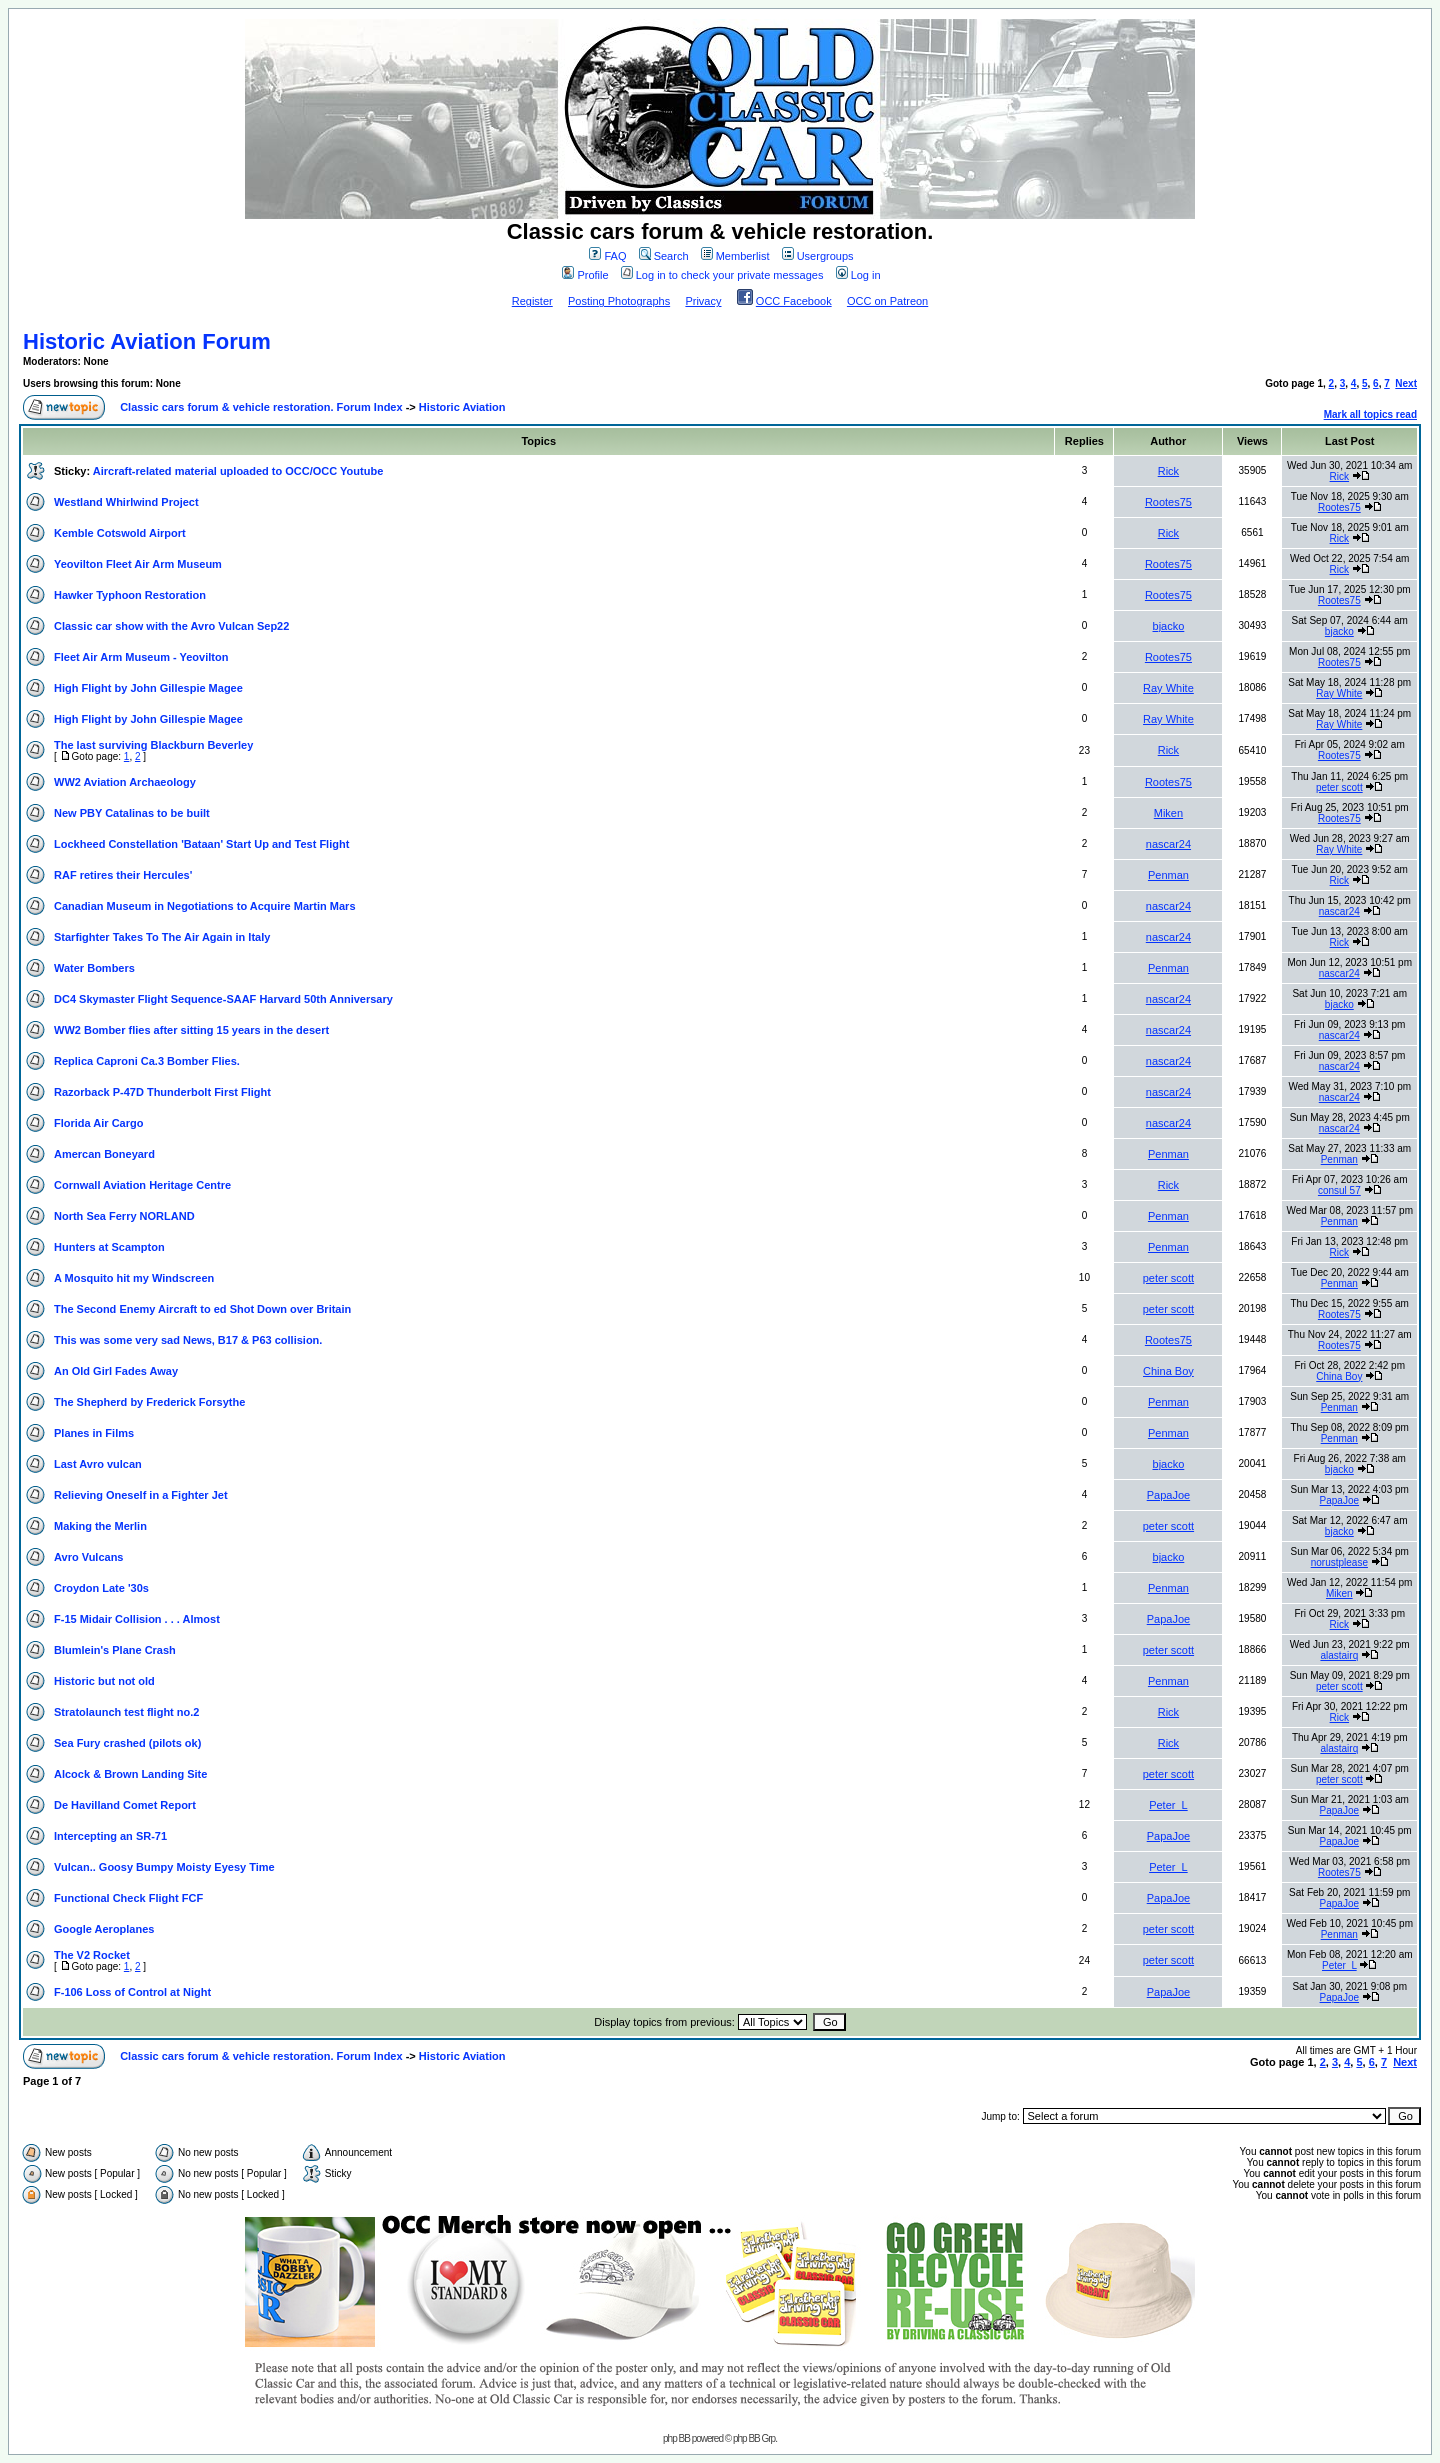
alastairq (1339, 1655)
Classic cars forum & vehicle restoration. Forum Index (261, 407)
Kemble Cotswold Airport (120, 533)
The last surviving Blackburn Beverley (153, 745)
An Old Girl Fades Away (116, 1371)
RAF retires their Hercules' (123, 875)
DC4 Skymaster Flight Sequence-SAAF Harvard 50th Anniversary (223, 999)
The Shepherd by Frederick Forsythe (149, 1402)
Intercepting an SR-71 (110, 1836)
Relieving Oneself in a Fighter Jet (141, 1495)
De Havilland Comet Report (125, 1805)
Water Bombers (94, 968)
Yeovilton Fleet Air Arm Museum (138, 564)
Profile (585, 275)
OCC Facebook (794, 301)
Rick (1168, 471)
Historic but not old (104, 1681)
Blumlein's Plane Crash (115, 1650)
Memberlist (735, 256)
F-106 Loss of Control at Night (132, 1992)
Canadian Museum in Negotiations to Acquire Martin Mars (205, 906)
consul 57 (1339, 1190)
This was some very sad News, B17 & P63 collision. (188, 1340)
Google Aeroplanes (104, 1929)
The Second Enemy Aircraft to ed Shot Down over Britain (202, 1309)
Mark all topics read (1370, 414)
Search (664, 256)
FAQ (607, 256)
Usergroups (818, 256)
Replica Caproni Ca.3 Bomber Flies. (147, 1061)
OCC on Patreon (887, 301)
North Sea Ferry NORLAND (124, 1216)
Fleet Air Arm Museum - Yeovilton (141, 657)
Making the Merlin (100, 1526)
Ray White (1168, 688)
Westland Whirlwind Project (126, 502)
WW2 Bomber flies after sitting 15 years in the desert (191, 1030)
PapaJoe (1168, 1495)
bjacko (1169, 626)
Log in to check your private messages (722, 275)
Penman (1168, 875)
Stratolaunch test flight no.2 (126, 1712)
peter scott (1339, 787)
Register (532, 301)
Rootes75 (1168, 502)
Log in (858, 275)
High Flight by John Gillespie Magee (148, 688)
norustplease (1339, 1562)
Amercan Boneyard (104, 1154)
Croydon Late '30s (101, 1588)
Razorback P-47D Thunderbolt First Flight (162, 1092)
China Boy (1168, 1371)
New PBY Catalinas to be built (132, 813)
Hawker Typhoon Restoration (130, 595)
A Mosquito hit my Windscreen (134, 1278)
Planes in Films (94, 1433)
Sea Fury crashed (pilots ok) (127, 1743)
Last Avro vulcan (98, 1464)
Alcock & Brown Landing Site (130, 1774)
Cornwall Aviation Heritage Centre (142, 1185)
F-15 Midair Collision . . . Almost (137, 1619)
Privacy (703, 301)
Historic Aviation (462, 407)
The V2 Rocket (92, 1955)
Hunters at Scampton (109, 1247)
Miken (1168, 813)
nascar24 (1168, 844)
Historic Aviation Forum (147, 341)
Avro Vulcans (89, 1557)
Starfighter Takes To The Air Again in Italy (162, 937)
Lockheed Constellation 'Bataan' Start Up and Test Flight (201, 844)
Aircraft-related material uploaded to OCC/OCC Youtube (238, 471)
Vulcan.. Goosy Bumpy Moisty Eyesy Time (164, 1867)
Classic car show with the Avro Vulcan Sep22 (171, 626)
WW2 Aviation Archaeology (125, 782)
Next (1406, 383)
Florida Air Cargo (98, 1123)
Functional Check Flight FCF (128, 1898)
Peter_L (1168, 1805)
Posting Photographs (619, 301)
